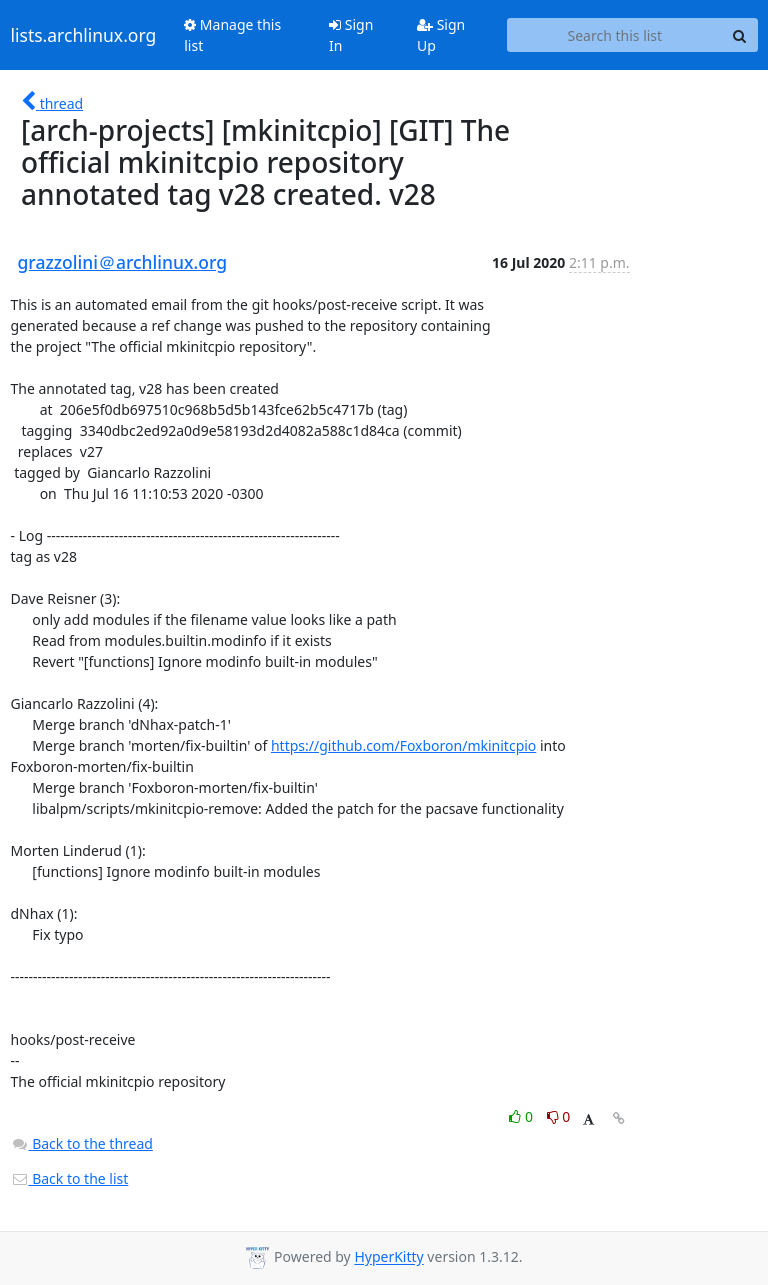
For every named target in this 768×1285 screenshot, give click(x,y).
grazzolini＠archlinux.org (123, 262)
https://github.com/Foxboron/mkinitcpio (403, 745)
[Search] (740, 35)
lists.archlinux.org (84, 35)
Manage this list (232, 35)
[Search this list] (614, 35)
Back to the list (70, 1178)
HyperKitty (388, 1257)
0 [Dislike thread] (559, 1116)
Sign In (351, 35)
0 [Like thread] (522, 1116)
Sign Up (441, 35)
